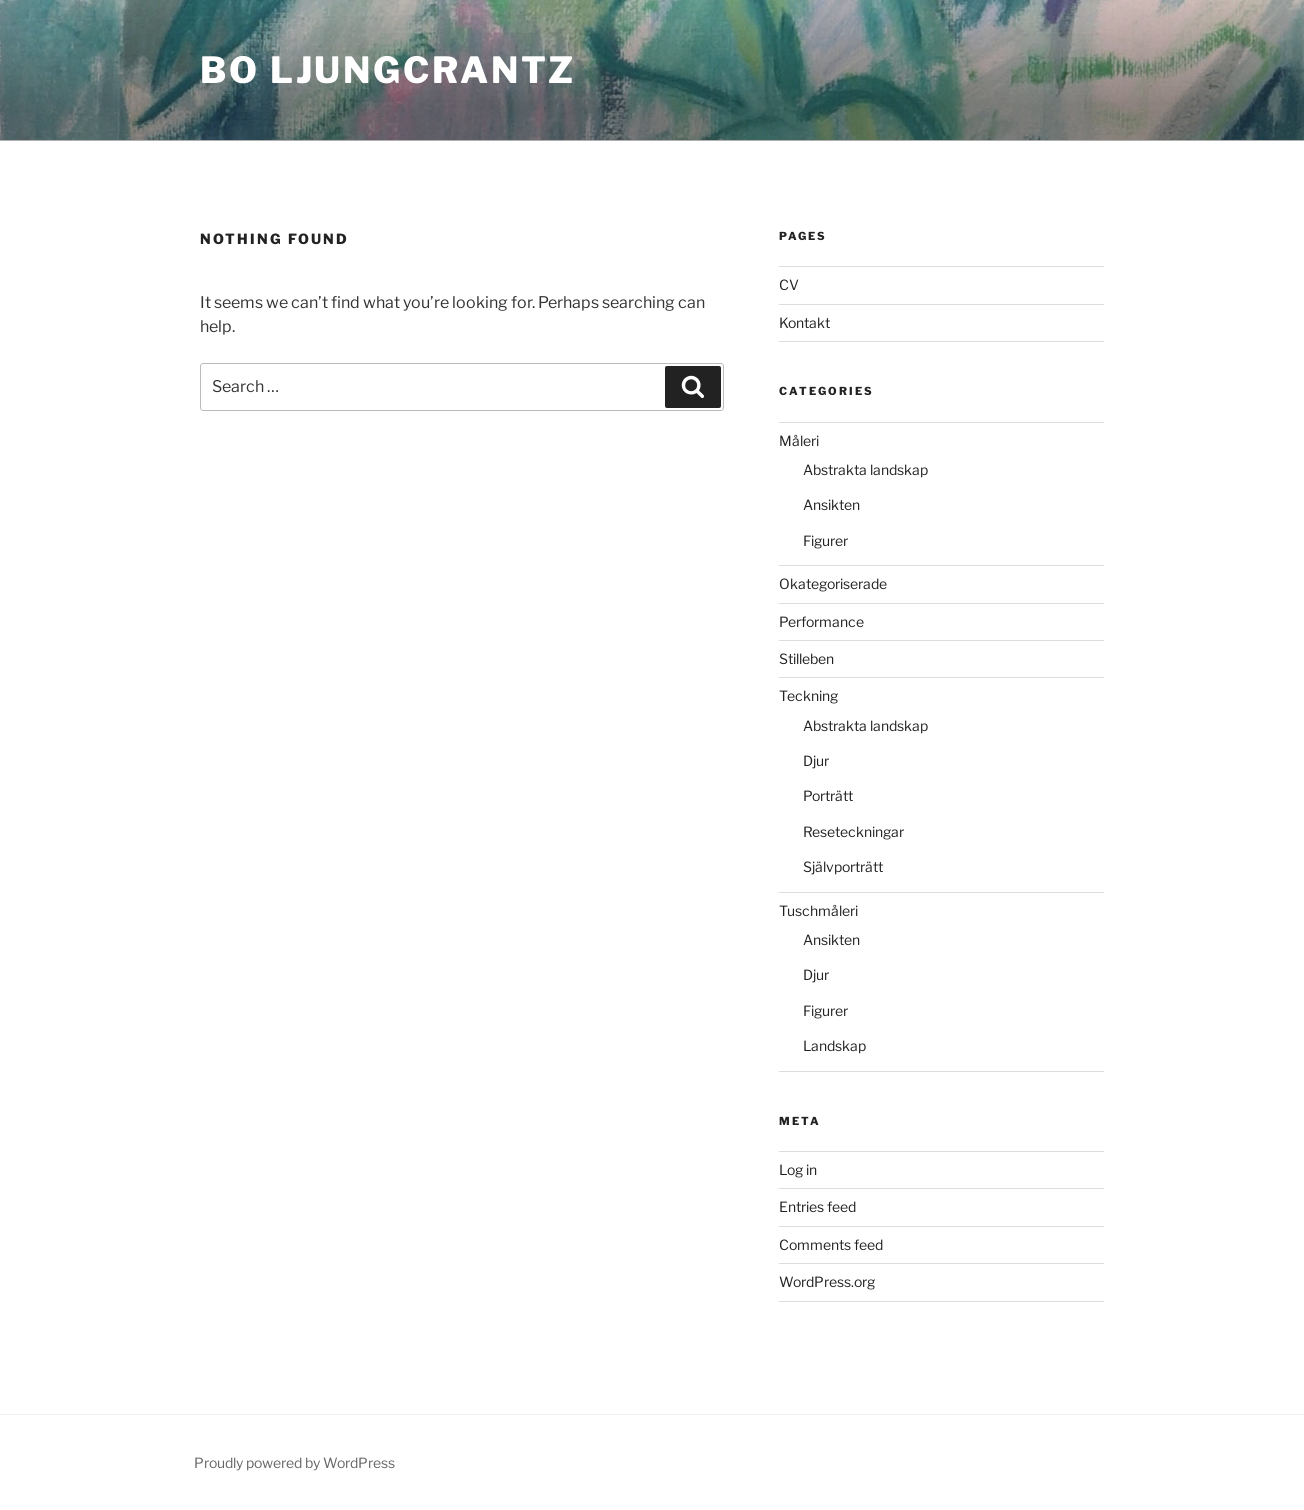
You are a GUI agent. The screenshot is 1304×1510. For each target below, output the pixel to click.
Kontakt (804, 322)
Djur (816, 760)
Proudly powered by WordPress (294, 1462)
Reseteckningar (853, 831)
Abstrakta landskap (865, 469)
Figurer (825, 540)
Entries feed (817, 1206)
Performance (821, 621)
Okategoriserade (833, 583)
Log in (798, 1169)
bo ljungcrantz (388, 70)
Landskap (834, 1045)
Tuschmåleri (818, 910)
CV (789, 284)
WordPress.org (827, 1281)
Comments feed (831, 1244)
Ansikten (831, 504)
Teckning (808, 695)
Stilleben (806, 658)
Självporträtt (843, 866)
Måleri (799, 440)
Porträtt (828, 795)
